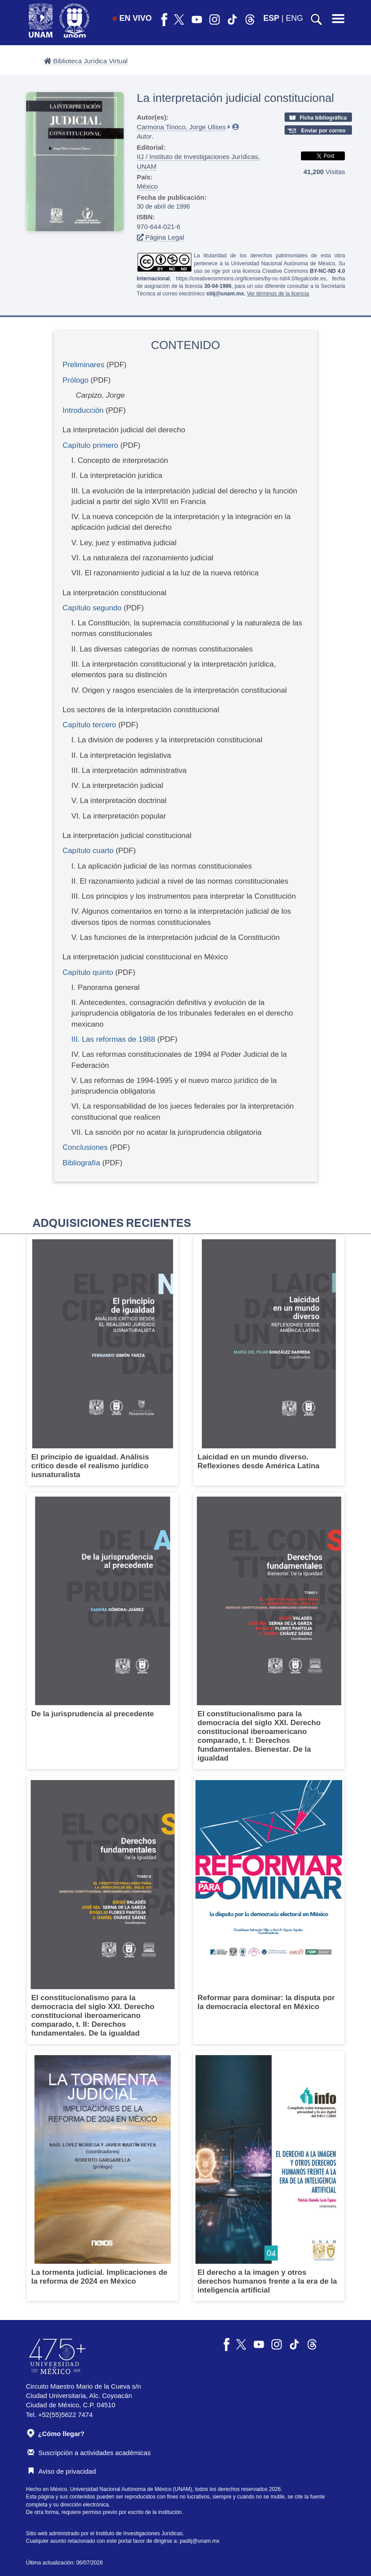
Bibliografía (81, 1163)
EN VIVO (132, 18)
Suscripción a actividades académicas (89, 2452)
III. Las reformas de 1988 (113, 1039)
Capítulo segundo (91, 608)
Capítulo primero (90, 445)
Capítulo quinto (87, 972)
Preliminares (83, 365)
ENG (294, 18)
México (147, 186)
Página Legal (160, 237)
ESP (271, 18)
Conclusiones (85, 1147)
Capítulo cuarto (87, 850)
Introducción (83, 410)
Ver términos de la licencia (278, 294)
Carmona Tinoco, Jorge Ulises (181, 127)
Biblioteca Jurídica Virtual (86, 61)
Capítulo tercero (89, 725)
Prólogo (75, 380)
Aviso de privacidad (61, 2471)
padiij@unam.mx (199, 2541)
